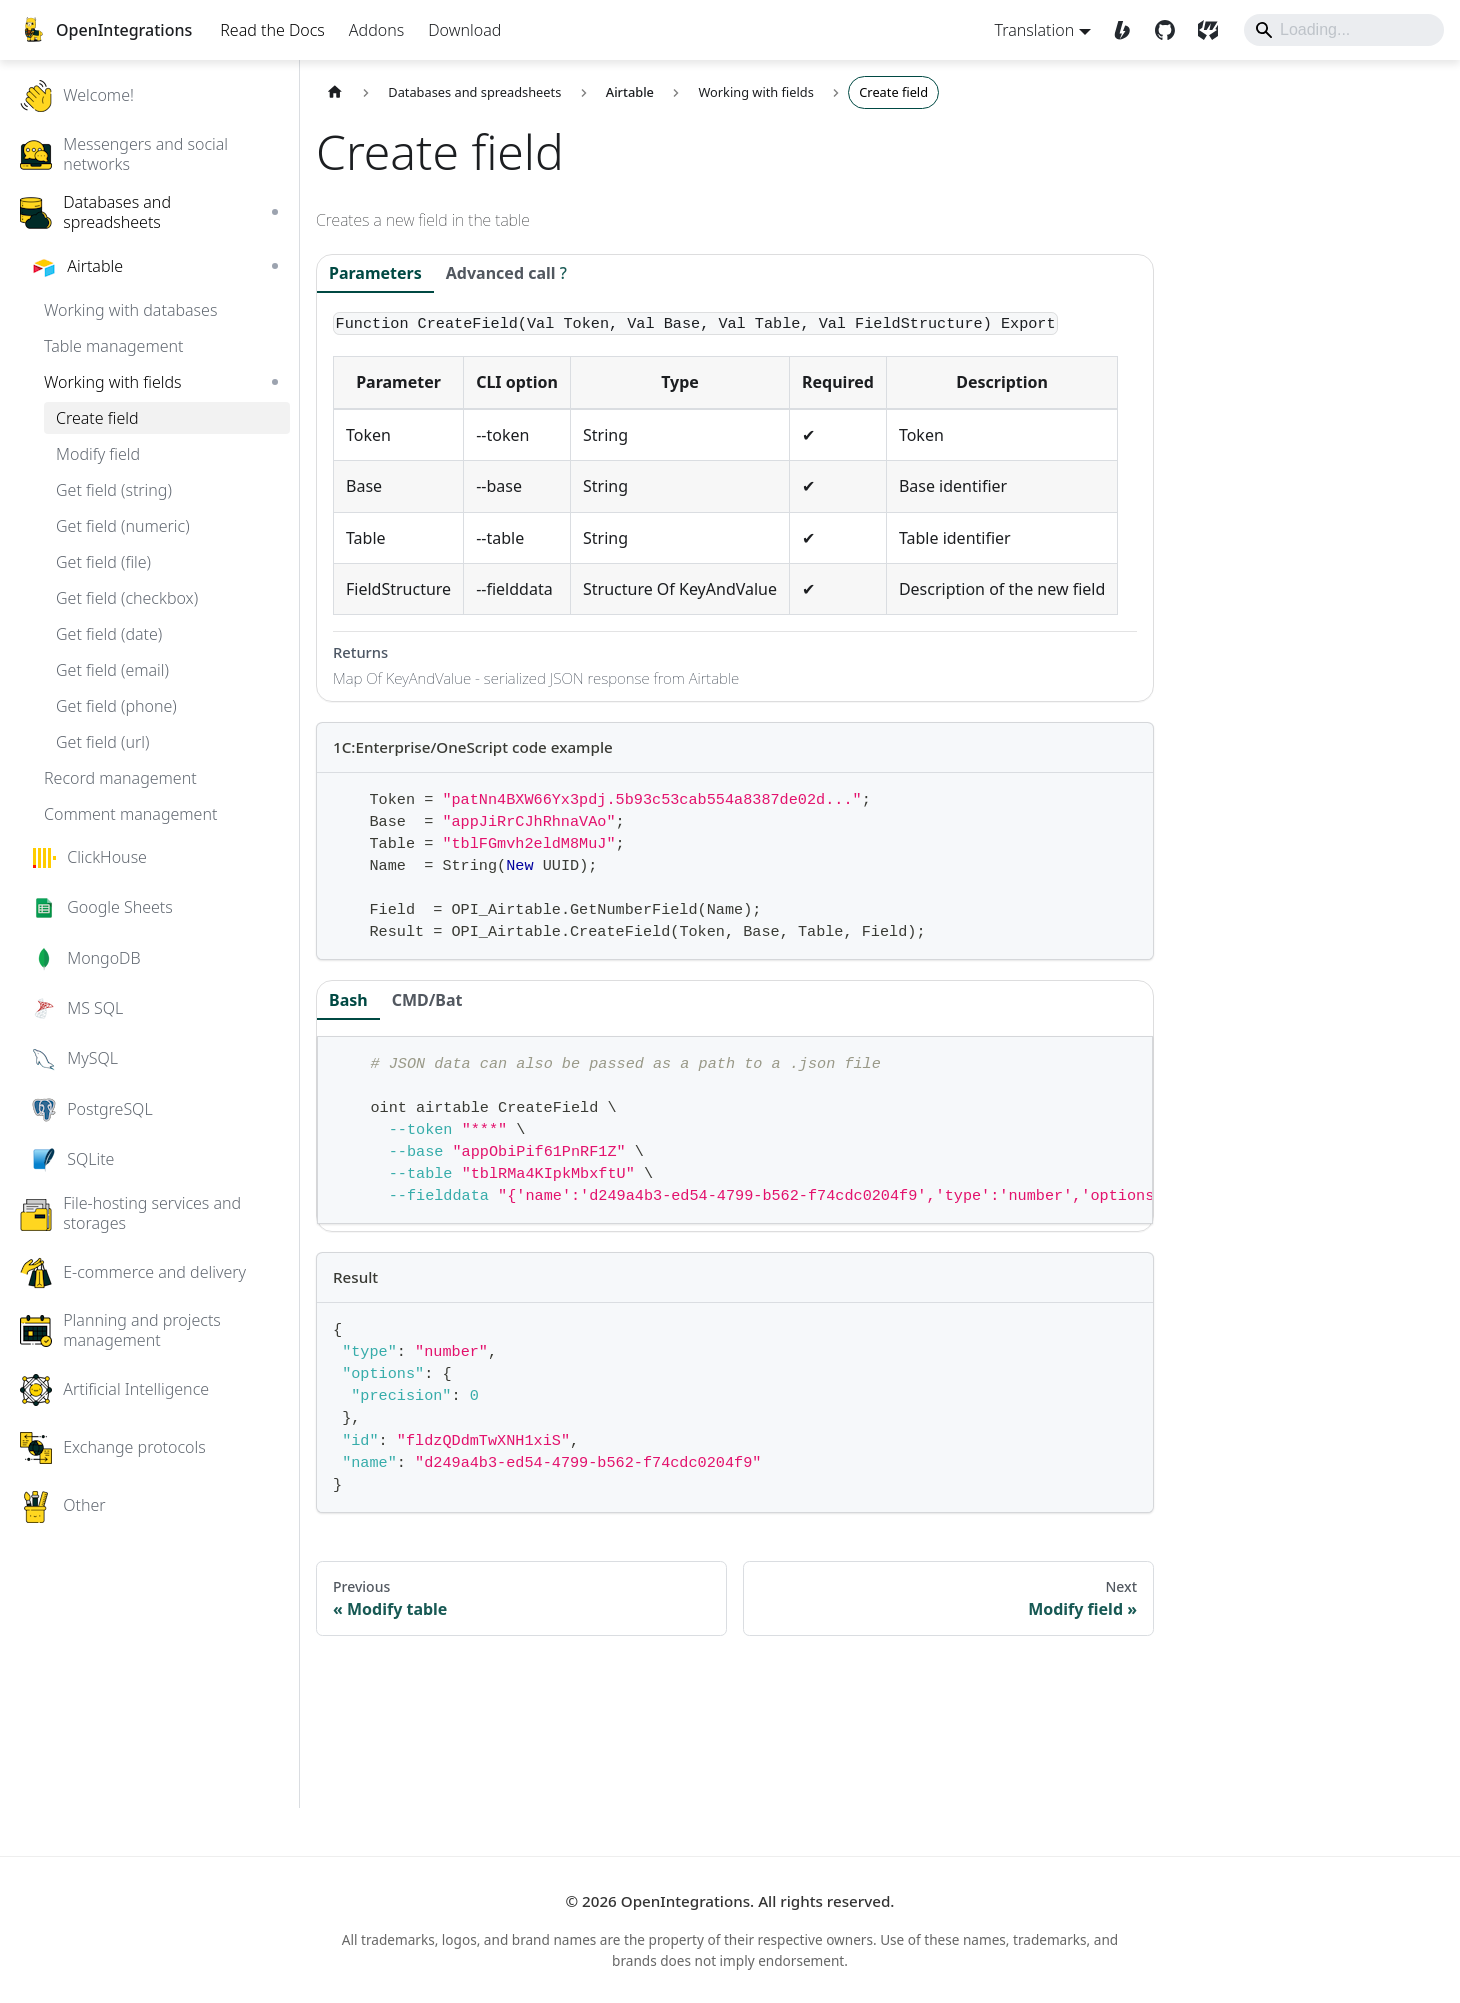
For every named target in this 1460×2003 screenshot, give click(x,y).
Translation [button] (1014, 50)
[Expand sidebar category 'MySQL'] (316, 1104)
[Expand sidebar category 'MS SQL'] (316, 1054)
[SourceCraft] (1189, 50)
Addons (397, 50)
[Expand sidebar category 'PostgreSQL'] (316, 1155)
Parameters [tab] (416, 319)
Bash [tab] (389, 1098)
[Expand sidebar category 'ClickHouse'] (316, 903)
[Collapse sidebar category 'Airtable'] (316, 312)
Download (485, 50)
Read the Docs (293, 50)
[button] (190, 199)
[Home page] (376, 138)
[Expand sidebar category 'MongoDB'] (316, 1003)
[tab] (547, 320)
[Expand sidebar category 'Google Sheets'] (316, 953)
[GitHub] (1146, 50)
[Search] (1323, 50)
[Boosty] (1103, 50)
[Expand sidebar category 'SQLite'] (316, 1205)
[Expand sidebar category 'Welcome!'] (316, 141)
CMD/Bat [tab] (468, 1098)
